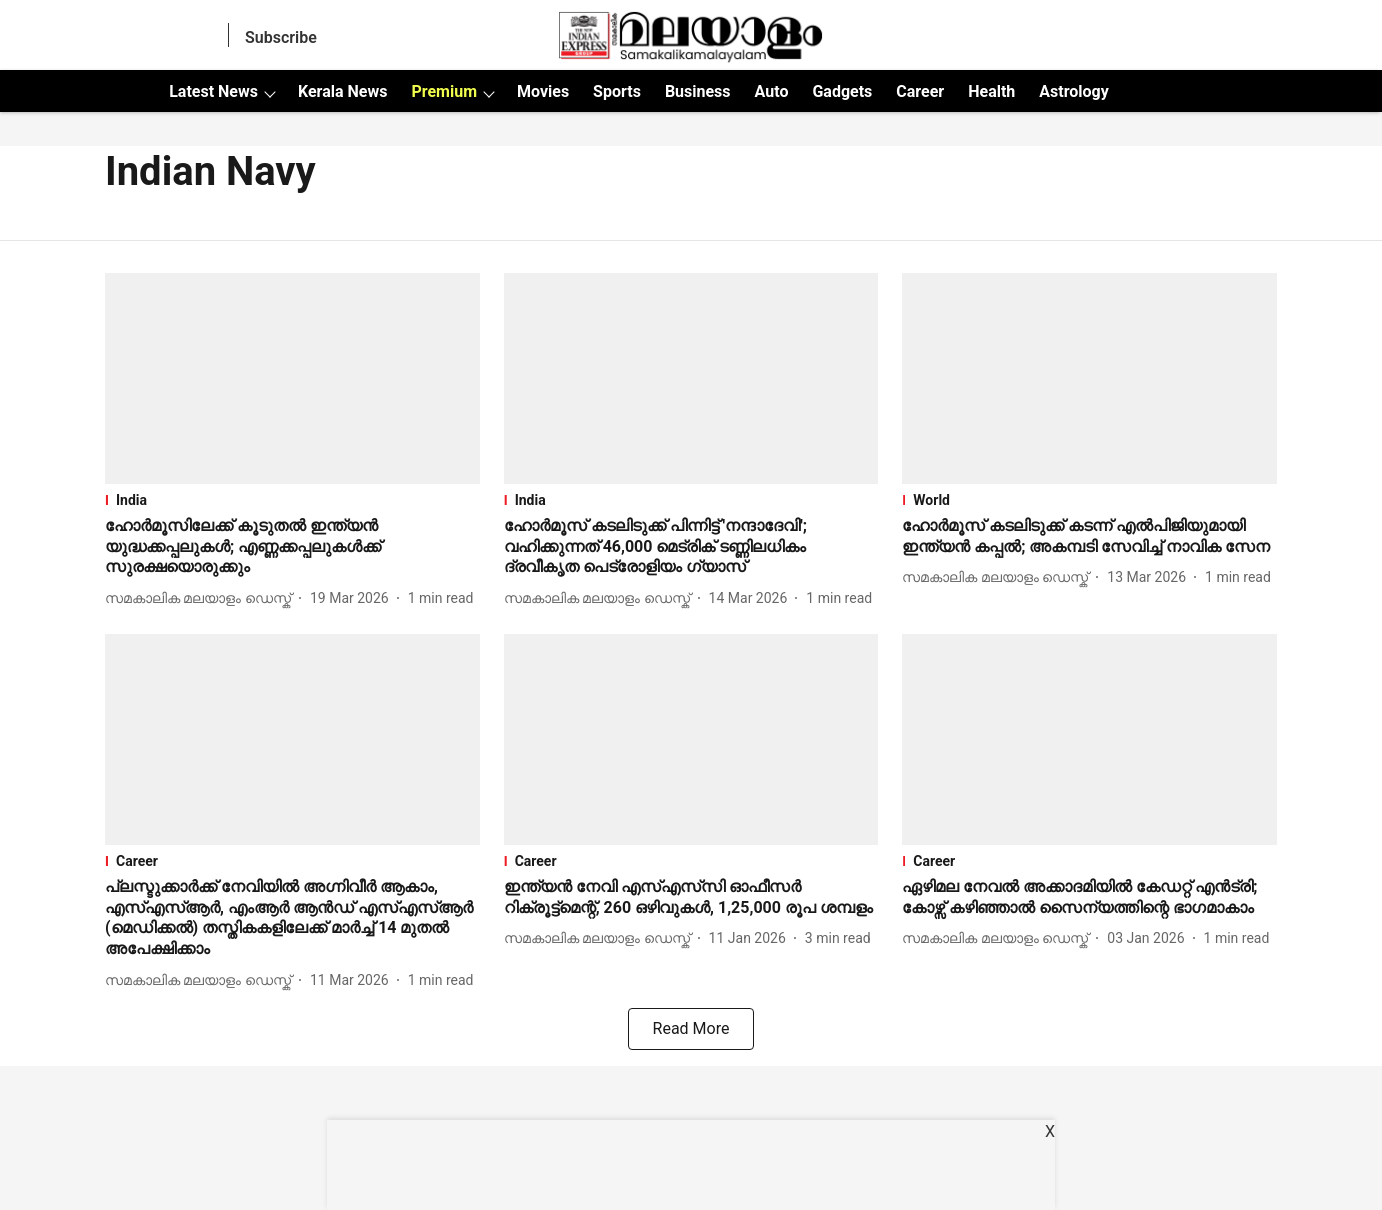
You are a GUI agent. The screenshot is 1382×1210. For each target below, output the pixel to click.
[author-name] (202, 598)
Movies (543, 91)
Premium (444, 91)
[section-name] (292, 500)
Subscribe (281, 37)
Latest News (213, 91)
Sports (617, 91)
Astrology (1074, 91)
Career (920, 91)
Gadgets (842, 91)
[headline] (292, 547)
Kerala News (342, 91)
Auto (772, 91)
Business (698, 91)
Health (991, 91)
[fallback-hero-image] (292, 378)
